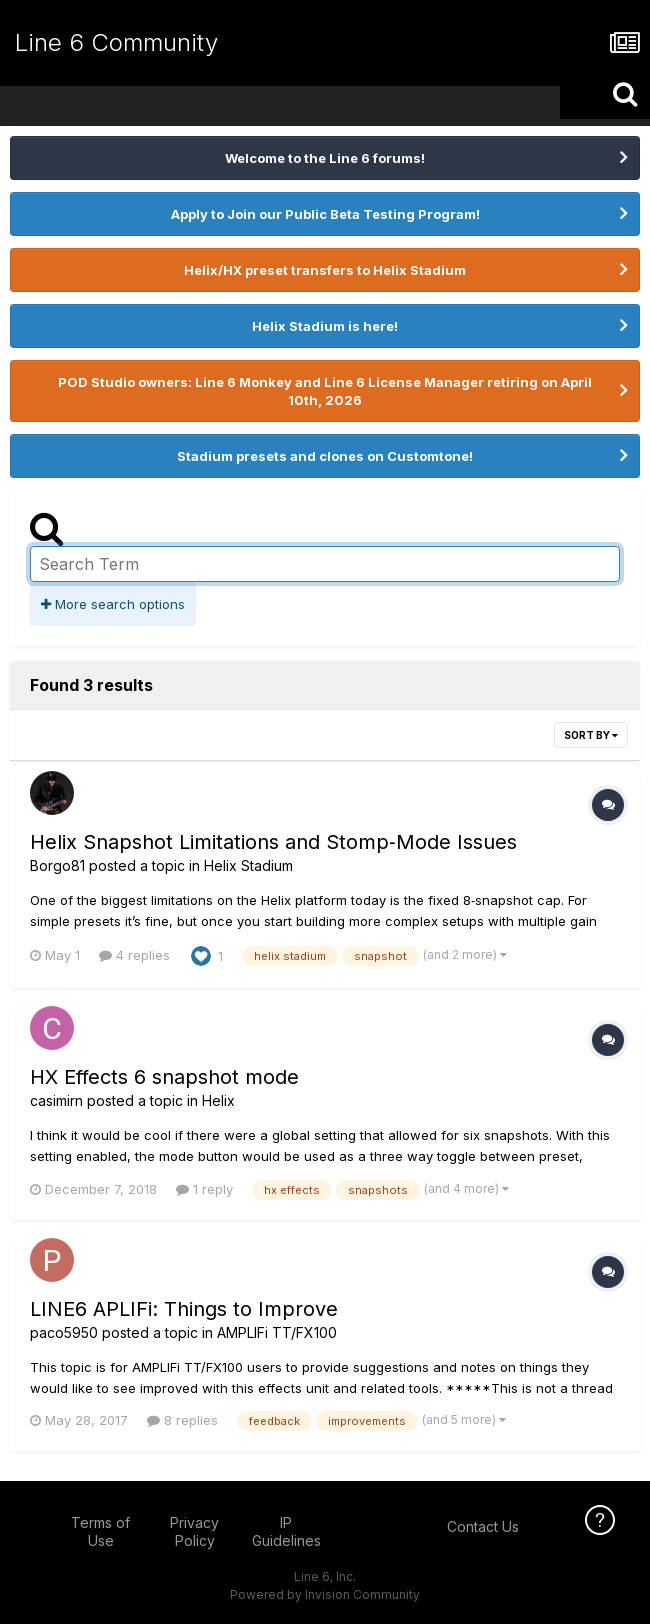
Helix (218, 1100)
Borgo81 (57, 865)
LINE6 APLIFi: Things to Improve (184, 1309)
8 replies (182, 1420)
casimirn (56, 1100)
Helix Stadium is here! (325, 326)
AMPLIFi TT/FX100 (277, 1332)
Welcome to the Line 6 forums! (325, 158)
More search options (113, 604)
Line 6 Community (116, 42)
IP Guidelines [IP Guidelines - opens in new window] (286, 1531)
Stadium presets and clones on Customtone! (325, 456)
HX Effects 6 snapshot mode (164, 1077)
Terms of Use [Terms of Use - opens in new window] (100, 1531)
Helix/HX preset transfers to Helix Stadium (325, 270)
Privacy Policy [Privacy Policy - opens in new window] (194, 1531)
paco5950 (64, 1332)
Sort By (591, 735)
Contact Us (483, 1526)
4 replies (134, 955)
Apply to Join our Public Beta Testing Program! (325, 214)
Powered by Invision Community (325, 1594)
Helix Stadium (248, 865)
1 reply (204, 1189)
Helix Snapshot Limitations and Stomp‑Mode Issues (273, 842)
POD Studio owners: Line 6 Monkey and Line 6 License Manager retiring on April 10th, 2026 (325, 391)
